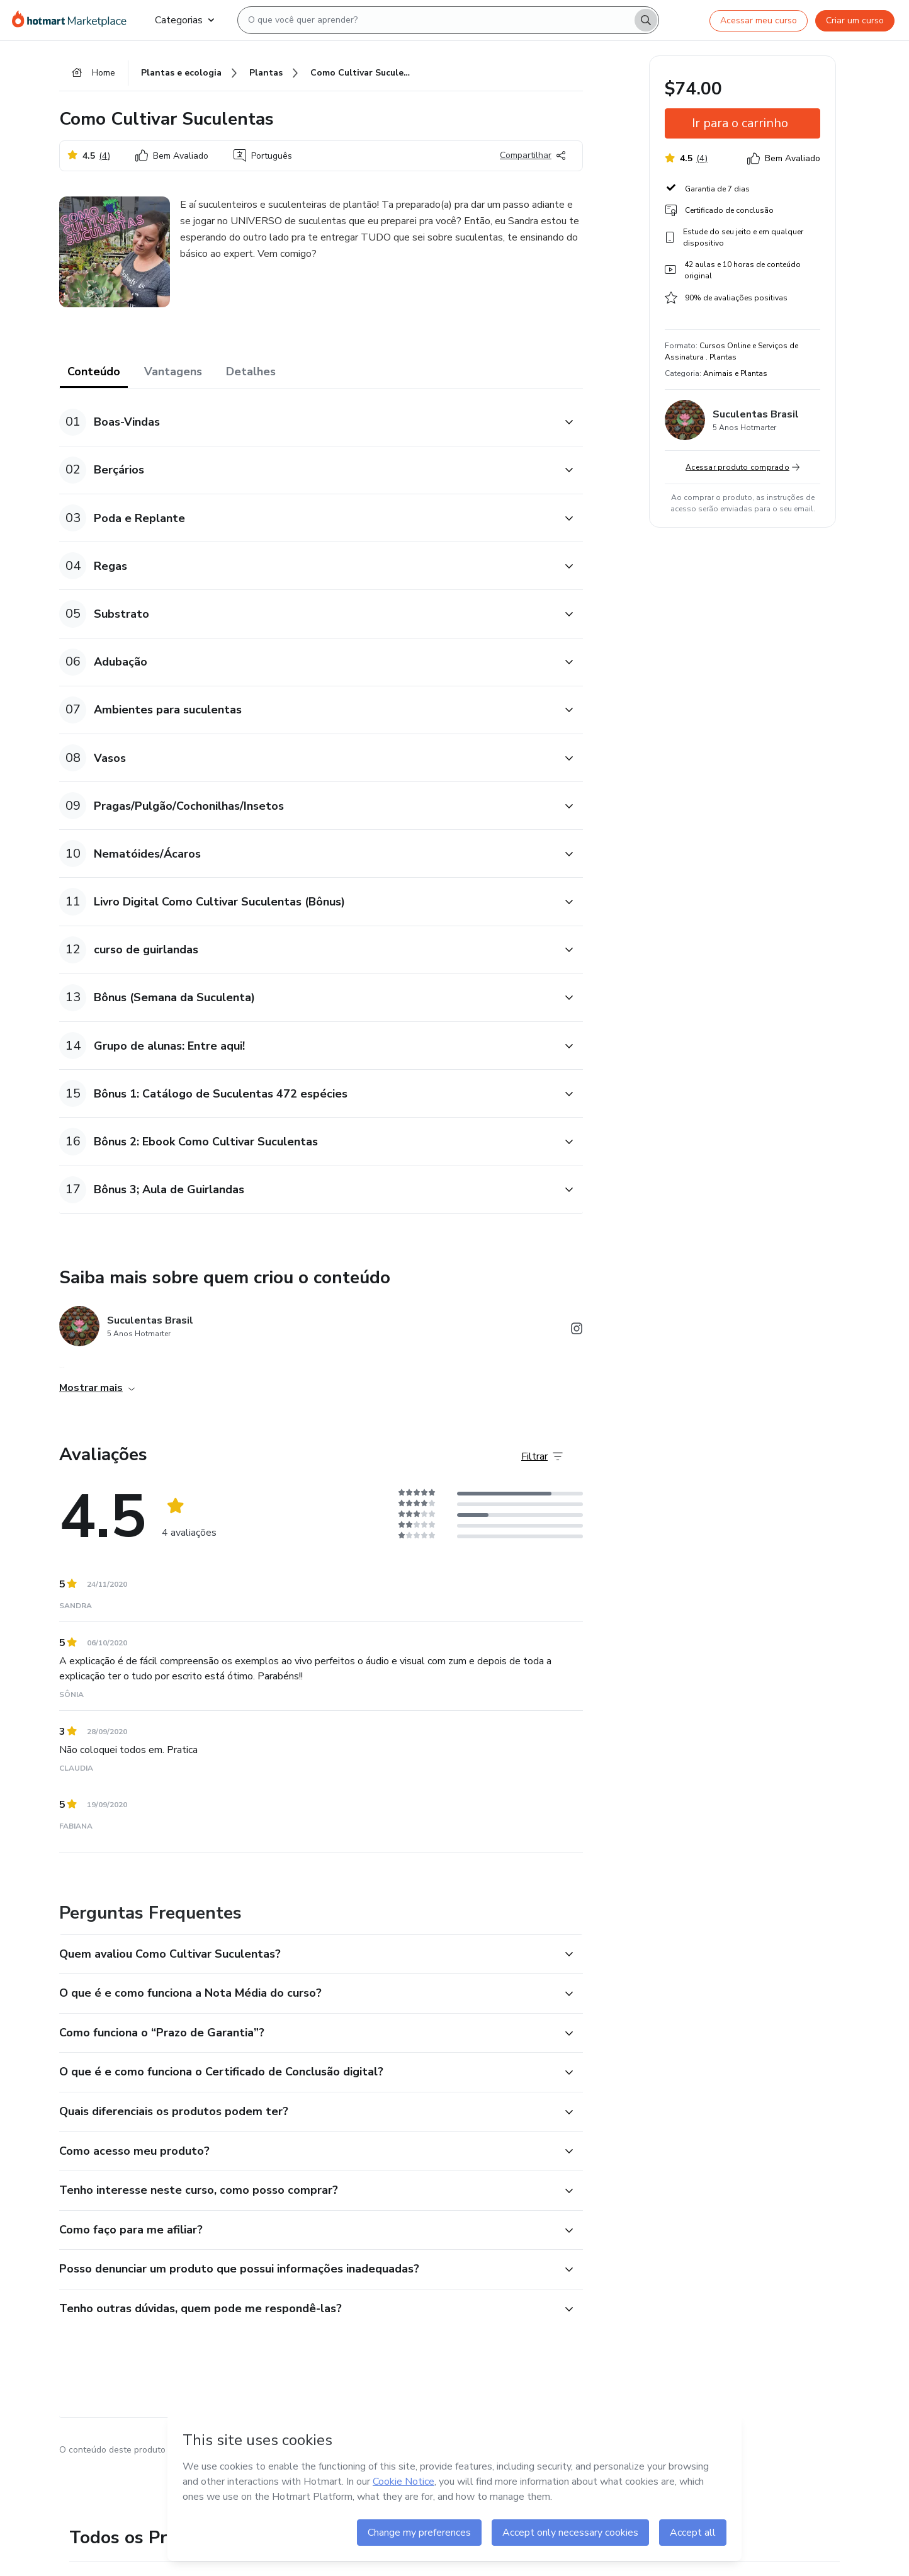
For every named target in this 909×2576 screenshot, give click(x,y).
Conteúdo (93, 371)
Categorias (184, 20)
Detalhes (251, 371)
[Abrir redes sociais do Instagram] (576, 1330)
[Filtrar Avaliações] (542, 1456)
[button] (307, 422)
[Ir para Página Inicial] (73, 20)
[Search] (646, 20)
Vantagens (173, 371)
